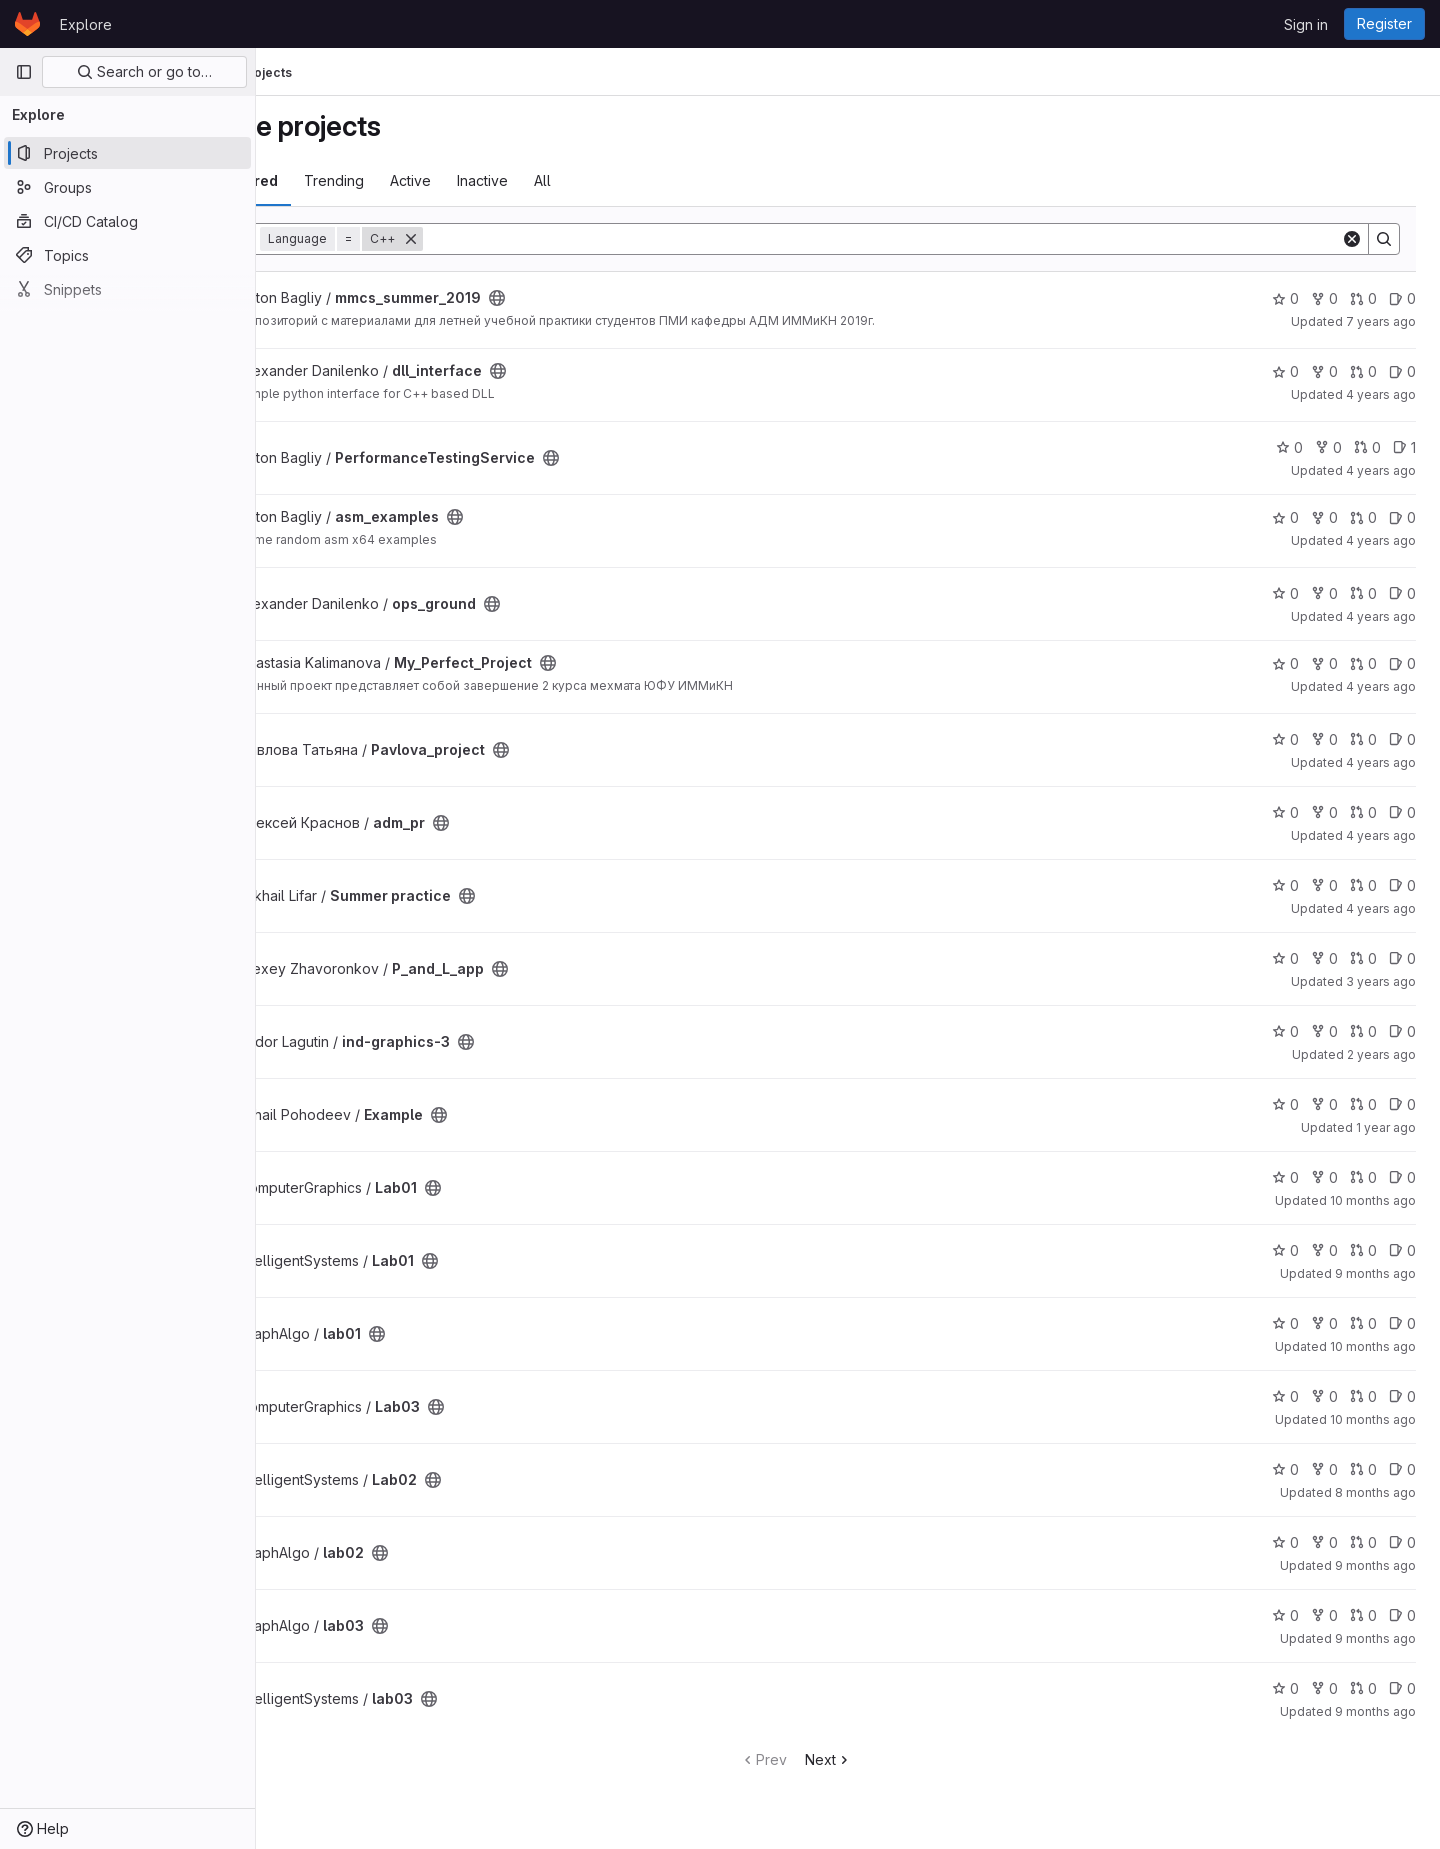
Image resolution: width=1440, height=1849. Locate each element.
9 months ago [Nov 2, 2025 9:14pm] (1375, 1273)
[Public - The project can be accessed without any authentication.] (602, 298)
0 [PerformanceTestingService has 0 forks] (1328, 447)
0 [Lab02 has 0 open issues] (1402, 1469)
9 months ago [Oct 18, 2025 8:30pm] (1375, 1565)
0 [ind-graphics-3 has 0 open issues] (1402, 1031)
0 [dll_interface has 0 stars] (1285, 371)
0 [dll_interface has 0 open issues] (1402, 371)
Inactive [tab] (587, 180)
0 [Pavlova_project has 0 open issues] (1402, 739)
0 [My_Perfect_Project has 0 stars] (1285, 663)
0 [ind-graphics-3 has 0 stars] (1285, 1031)
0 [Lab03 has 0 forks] (1324, 1396)
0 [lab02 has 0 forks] (1324, 1542)
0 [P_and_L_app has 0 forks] (1324, 958)
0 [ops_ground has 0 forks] (1324, 593)
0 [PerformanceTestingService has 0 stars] (1289, 447)
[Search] (934, 239)
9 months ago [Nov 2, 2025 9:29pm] (1375, 1711)
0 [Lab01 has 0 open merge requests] (1363, 1177)
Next (880, 1759)
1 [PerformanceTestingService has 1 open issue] (1404, 447)
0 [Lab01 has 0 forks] (1324, 1177)
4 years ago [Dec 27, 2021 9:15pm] (1381, 540)
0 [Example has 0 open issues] (1402, 1104)
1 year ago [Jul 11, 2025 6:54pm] (1386, 1127)
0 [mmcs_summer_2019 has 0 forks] (1324, 298)
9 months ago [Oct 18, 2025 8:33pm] (1375, 1638)
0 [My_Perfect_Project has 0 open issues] (1402, 663)
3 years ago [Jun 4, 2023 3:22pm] (1381, 981)
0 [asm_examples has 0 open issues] (1402, 517)
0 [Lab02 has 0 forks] (1324, 1469)
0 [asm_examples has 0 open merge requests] (1363, 517)
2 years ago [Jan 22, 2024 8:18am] (1381, 1054)
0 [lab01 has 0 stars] (1285, 1323)
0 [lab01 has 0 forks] (1324, 1323)
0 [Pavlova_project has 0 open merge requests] (1363, 739)
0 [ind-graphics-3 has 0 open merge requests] (1363, 1031)
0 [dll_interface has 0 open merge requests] (1363, 371)
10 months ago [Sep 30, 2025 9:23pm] (1373, 1419)
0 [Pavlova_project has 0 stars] (1285, 739)
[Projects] (127, 153)
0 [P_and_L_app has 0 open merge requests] (1363, 958)
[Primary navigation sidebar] (24, 72)
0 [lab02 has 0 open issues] (1402, 1542)
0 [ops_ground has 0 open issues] (1402, 593)
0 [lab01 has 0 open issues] (1402, 1323)
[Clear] (1352, 239)
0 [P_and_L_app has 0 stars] (1285, 958)
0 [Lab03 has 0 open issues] (1402, 1396)
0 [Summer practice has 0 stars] (1285, 885)
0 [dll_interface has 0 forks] (1324, 371)
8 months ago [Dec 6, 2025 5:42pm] (1375, 1492)
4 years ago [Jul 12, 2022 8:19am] (1381, 908)
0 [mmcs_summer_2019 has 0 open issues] (1402, 298)
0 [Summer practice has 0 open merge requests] (1363, 885)
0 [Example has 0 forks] (1324, 1104)
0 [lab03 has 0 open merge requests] (1363, 1615)
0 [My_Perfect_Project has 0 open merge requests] (1363, 663)
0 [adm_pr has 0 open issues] (1402, 812)
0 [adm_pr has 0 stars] (1285, 812)
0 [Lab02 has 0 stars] (1285, 1469)
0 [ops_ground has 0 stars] (1285, 593)
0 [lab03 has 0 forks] (1324, 1615)
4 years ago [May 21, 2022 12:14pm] (1381, 616)
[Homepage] (27, 24)
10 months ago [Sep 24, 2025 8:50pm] (1373, 1346)
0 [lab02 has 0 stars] (1285, 1542)
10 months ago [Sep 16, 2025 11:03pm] (1373, 1200)
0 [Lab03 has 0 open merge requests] (1363, 1396)
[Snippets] (127, 289)
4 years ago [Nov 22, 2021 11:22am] (1381, 470)
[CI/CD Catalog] (127, 221)
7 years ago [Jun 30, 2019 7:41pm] (1381, 321)
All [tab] (647, 180)
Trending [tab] (439, 180)
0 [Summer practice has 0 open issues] (1402, 885)
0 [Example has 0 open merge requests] (1363, 1104)
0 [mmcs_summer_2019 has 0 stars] (1285, 298)
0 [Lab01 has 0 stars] (1285, 1177)
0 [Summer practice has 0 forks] (1324, 885)
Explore (86, 24)
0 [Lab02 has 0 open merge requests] (1363, 1469)
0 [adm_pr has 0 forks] (1324, 812)
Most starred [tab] (338, 180)
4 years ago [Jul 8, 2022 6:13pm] (1381, 686)
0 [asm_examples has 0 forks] (1324, 517)
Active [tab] (515, 180)
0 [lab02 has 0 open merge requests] (1363, 1542)
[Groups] (127, 187)
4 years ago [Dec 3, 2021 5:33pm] (1381, 394)
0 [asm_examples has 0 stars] (1285, 517)
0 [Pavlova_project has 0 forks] (1324, 739)
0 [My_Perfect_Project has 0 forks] (1324, 663)
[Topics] (127, 255)
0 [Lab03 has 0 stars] (1285, 1396)
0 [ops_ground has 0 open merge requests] (1363, 593)
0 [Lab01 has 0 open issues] (1402, 1177)
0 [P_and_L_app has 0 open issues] (1402, 958)
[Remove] (516, 239)
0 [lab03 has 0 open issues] (1402, 1615)
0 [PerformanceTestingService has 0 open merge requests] (1367, 447)
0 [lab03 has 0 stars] (1285, 1615)
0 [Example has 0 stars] (1285, 1104)
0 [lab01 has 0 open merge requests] (1363, 1323)
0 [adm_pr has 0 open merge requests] (1363, 812)
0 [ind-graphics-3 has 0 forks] (1324, 1031)
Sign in (1306, 24)
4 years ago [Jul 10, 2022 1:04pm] (1381, 835)
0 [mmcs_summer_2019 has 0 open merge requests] (1363, 298)
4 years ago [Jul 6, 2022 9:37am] (1381, 762)
